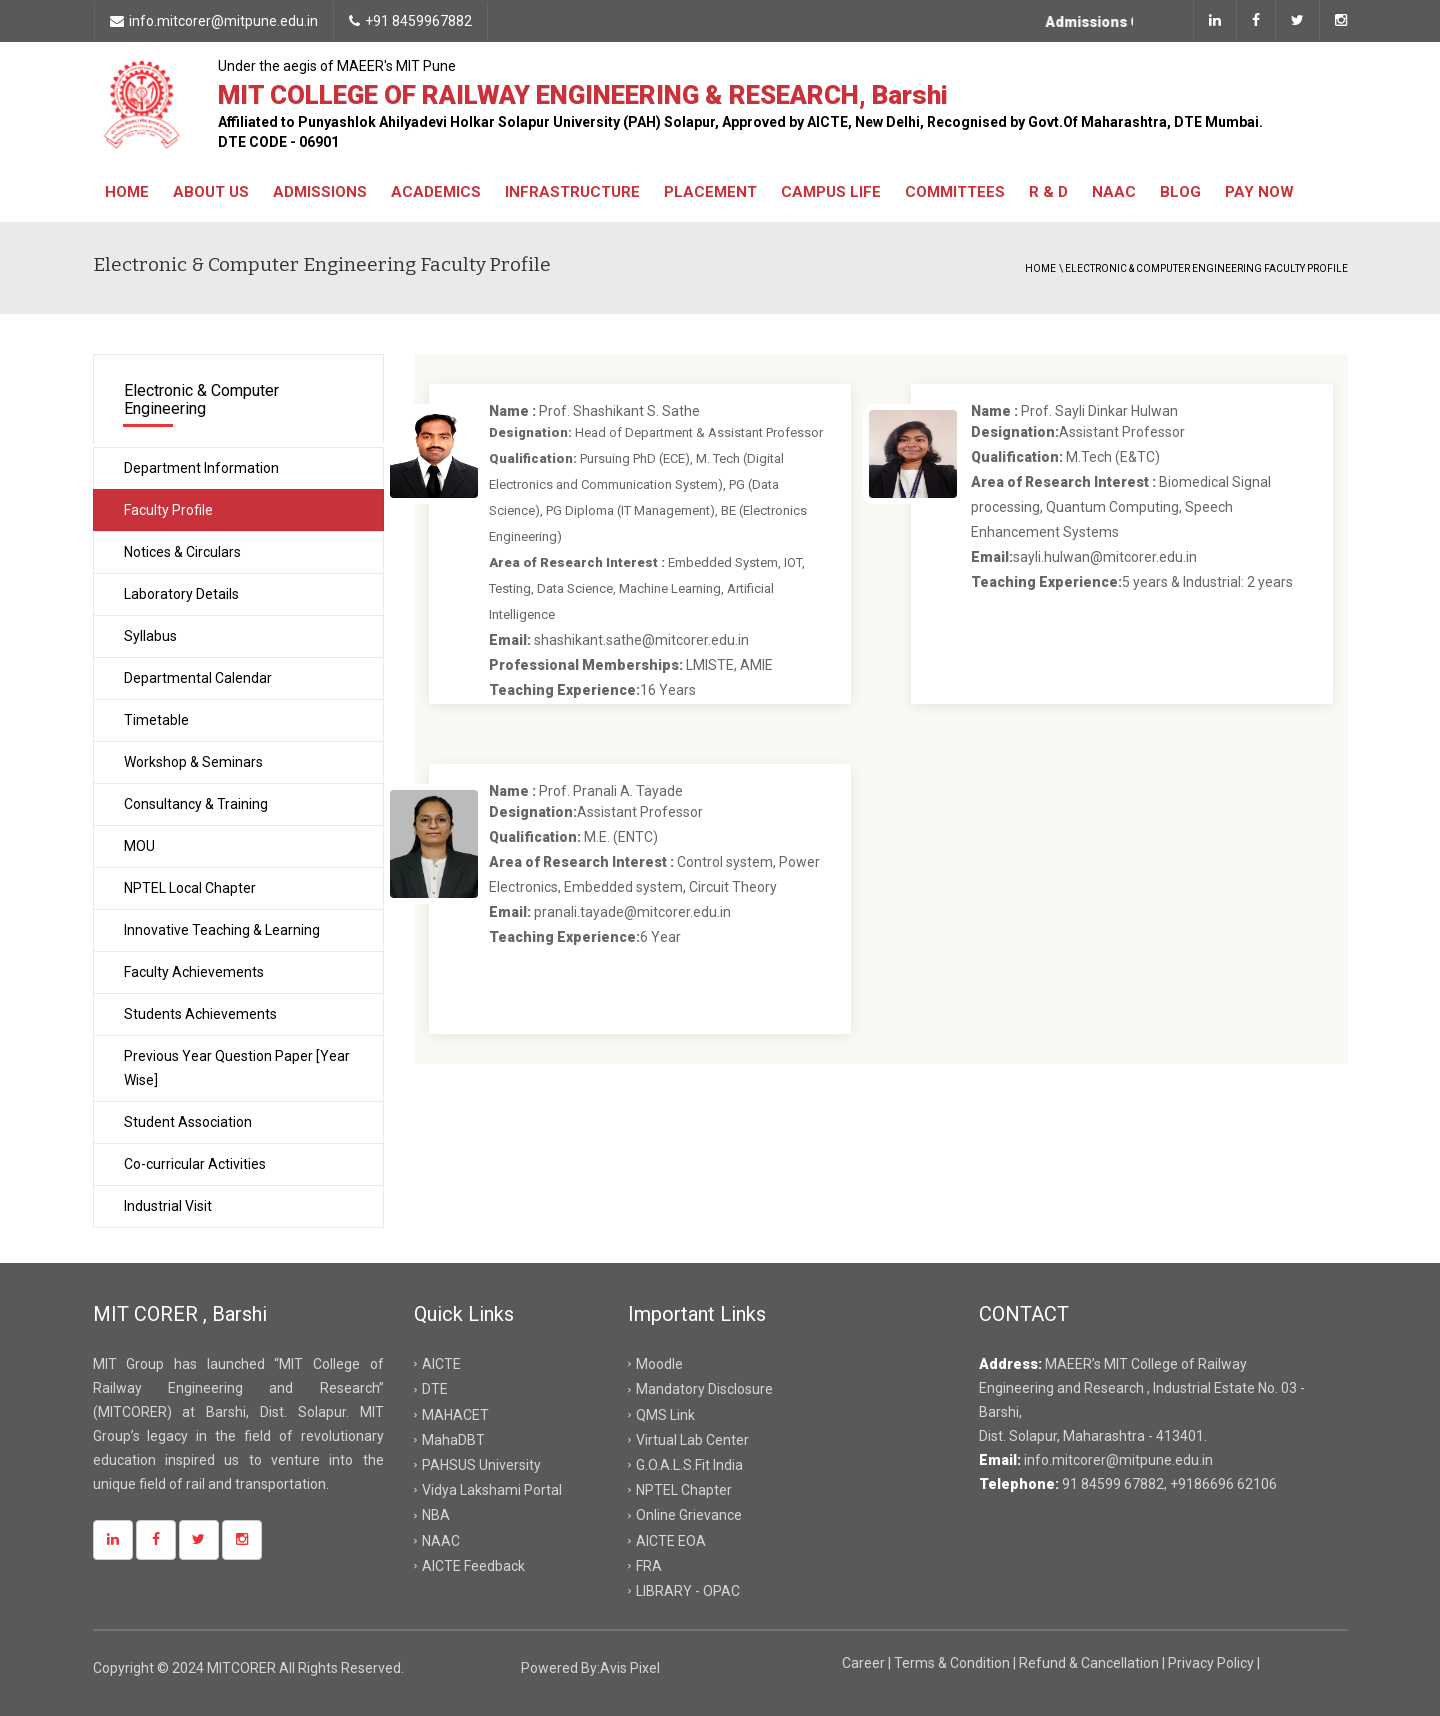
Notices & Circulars (182, 552)
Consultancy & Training (196, 804)
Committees (955, 192)
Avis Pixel (630, 1668)
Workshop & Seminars (193, 762)
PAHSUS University (481, 1465)
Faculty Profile (168, 510)
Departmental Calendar (198, 678)
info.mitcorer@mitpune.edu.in (214, 21)
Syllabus (150, 636)
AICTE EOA (671, 1541)
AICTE (441, 1364)
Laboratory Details (181, 594)
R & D (1048, 192)
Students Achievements (200, 1014)
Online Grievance (689, 1515)
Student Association (188, 1122)
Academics (436, 192)
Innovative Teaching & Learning (222, 930)
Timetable (156, 720)
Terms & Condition (953, 1663)
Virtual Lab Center (692, 1440)
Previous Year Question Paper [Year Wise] (237, 1068)
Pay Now (1259, 192)
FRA (649, 1566)
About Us (211, 192)
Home (127, 192)
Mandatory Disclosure (704, 1389)
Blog (1180, 192)
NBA (436, 1515)
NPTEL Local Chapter (190, 888)
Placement (710, 192)
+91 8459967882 (410, 21)
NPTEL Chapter (684, 1490)
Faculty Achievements (194, 972)
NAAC (1114, 192)
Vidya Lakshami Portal (492, 1490)
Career (865, 1663)
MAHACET (455, 1415)
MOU (139, 846)
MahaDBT (453, 1440)
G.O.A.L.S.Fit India (689, 1465)
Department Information (201, 468)
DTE (435, 1389)
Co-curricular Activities (195, 1164)
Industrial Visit (168, 1206)
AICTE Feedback (473, 1566)
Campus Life (831, 192)
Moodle (659, 1364)
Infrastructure (572, 192)
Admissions (320, 192)
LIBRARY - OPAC (688, 1591)
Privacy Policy (1212, 1663)
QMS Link (665, 1415)
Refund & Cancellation (1090, 1663)
